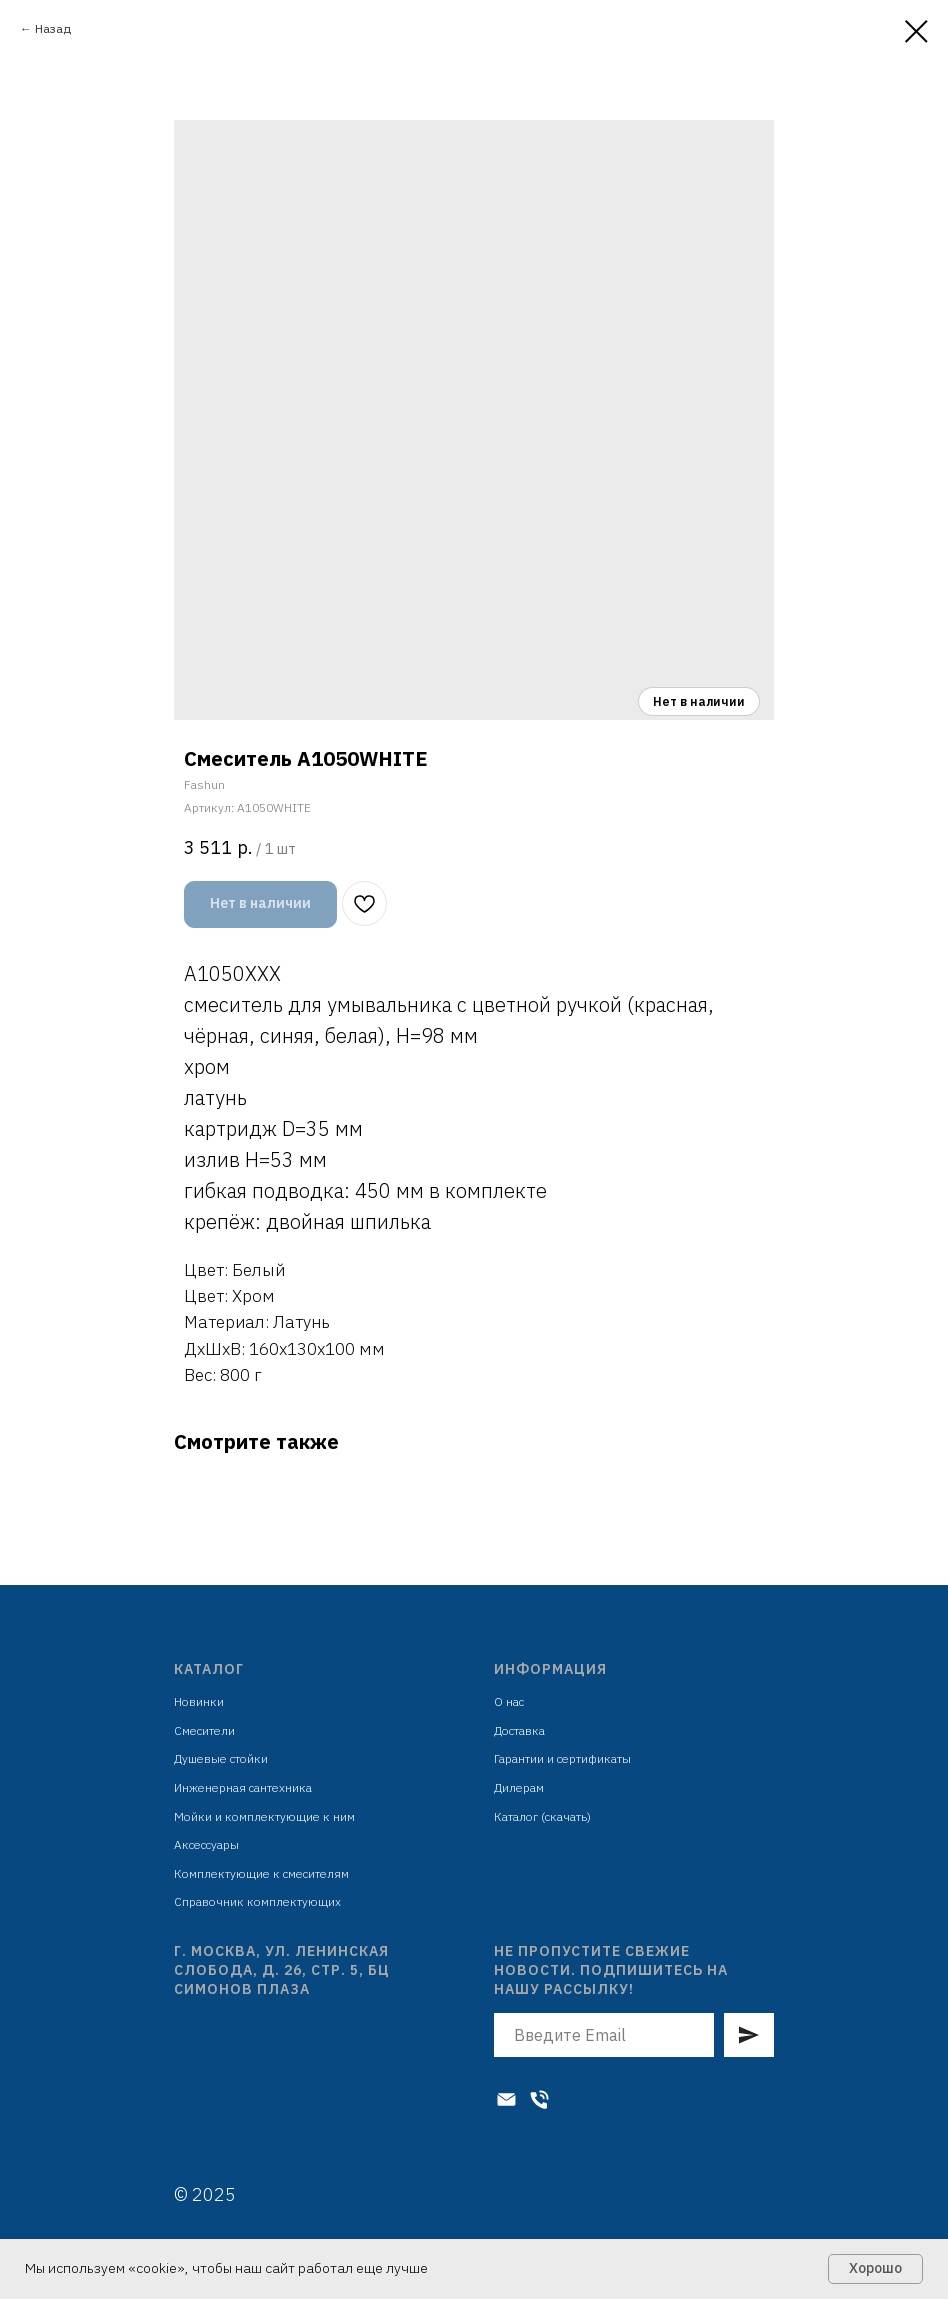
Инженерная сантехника (243, 1787)
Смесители (204, 1730)
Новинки (199, 1701)
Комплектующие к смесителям (261, 1873)
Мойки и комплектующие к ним (264, 1816)
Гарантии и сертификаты (562, 1758)
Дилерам (519, 1787)
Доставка (519, 1730)
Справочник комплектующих (257, 1901)
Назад (53, 28)
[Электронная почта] (506, 2099)
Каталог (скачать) (542, 1816)
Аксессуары (206, 1844)
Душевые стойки (221, 1758)
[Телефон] (539, 2099)
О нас (509, 1701)
